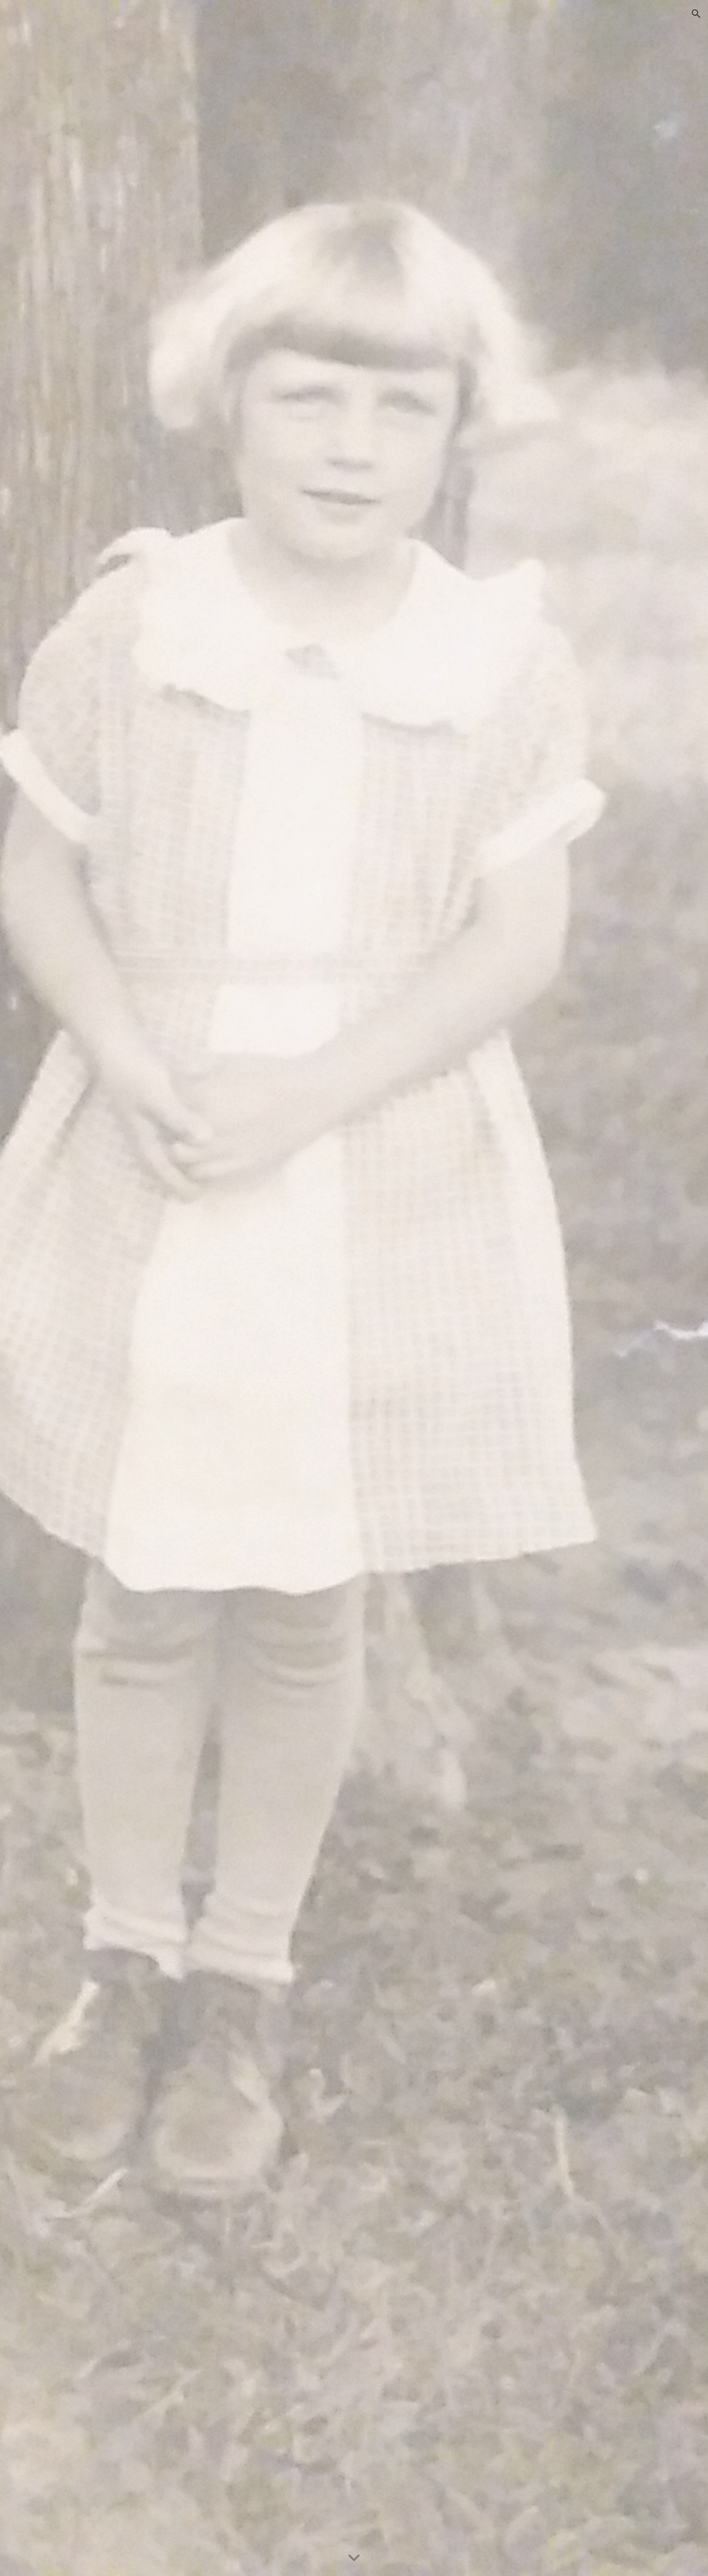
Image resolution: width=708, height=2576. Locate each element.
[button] (696, 14)
